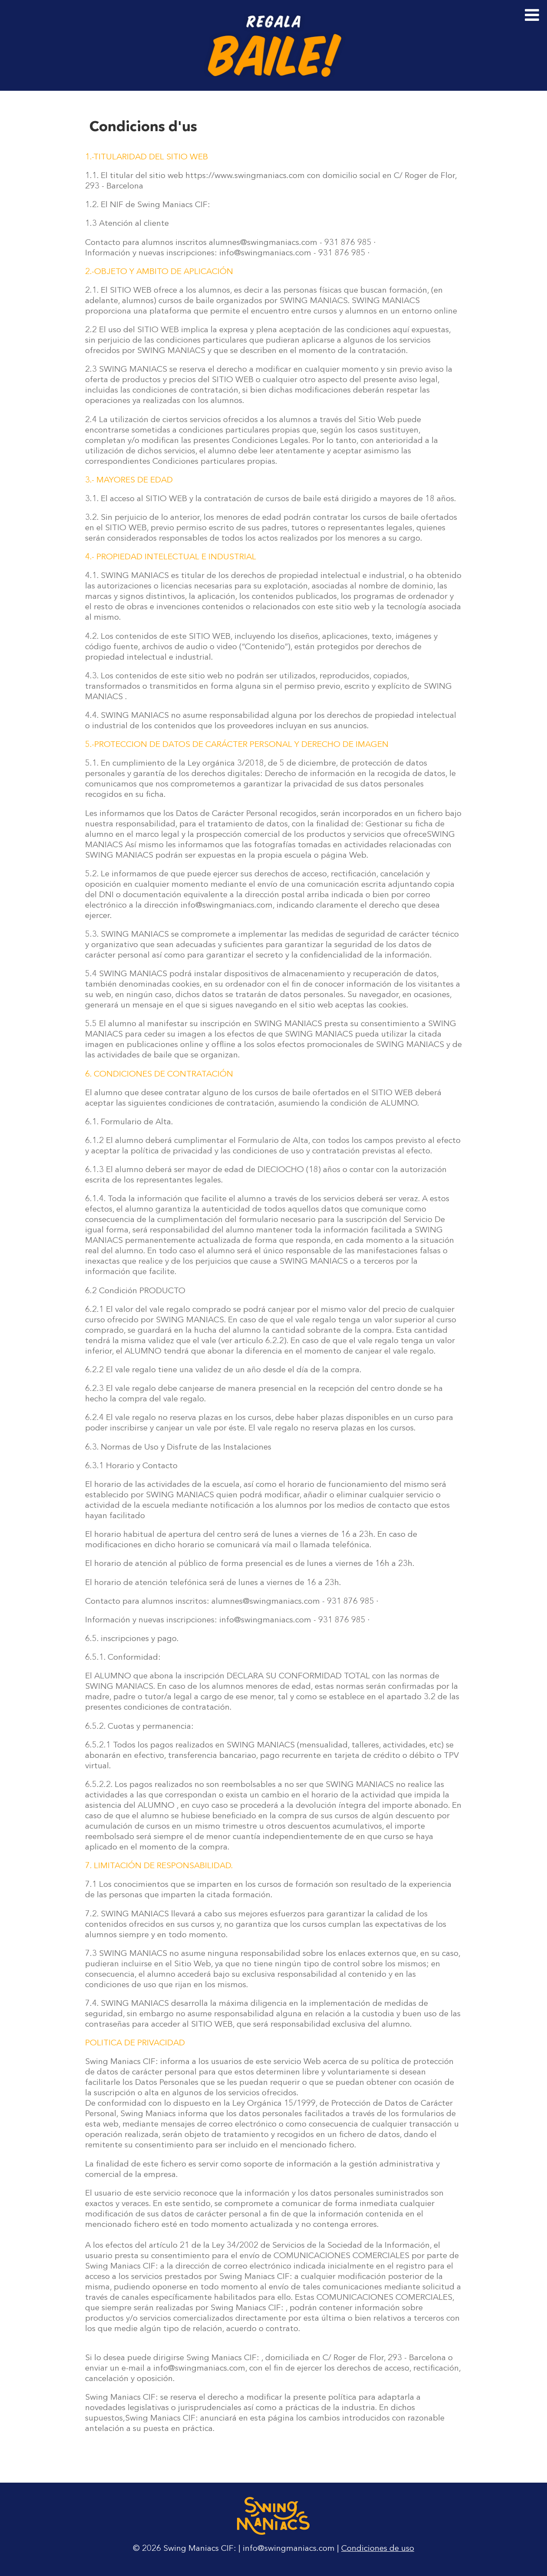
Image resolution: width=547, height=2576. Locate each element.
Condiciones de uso (377, 2548)
